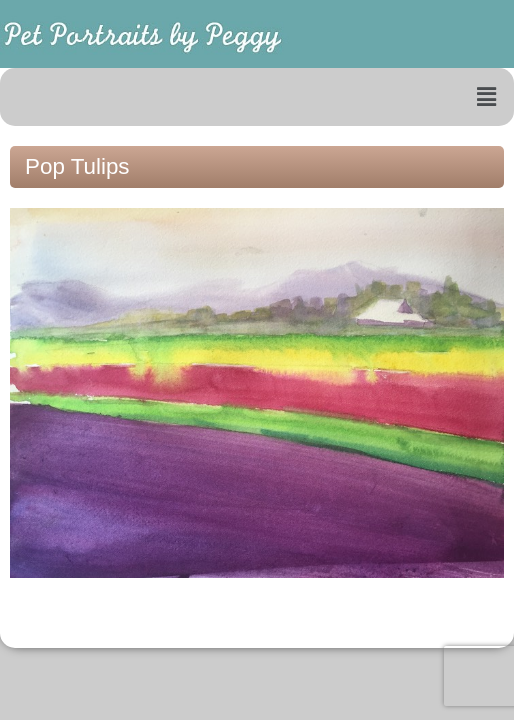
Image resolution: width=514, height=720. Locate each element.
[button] (487, 97)
